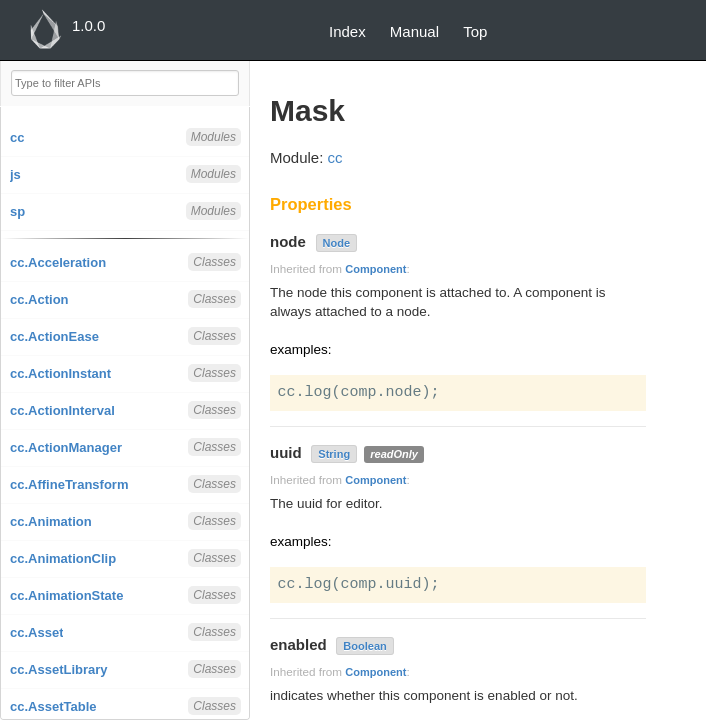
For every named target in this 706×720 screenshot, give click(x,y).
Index (347, 31)
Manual (414, 31)
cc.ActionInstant (60, 373)
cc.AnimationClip (63, 558)
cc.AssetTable (53, 706)
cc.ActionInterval (62, 410)
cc (17, 137)
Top (475, 31)
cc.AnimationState (66, 595)
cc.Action (39, 299)
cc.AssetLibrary (59, 669)
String (334, 454)
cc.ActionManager (66, 447)
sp (17, 211)
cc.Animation (51, 521)
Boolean (364, 646)
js (15, 174)
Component (375, 269)
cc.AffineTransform (69, 484)
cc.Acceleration (58, 262)
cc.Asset (36, 632)
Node (337, 243)
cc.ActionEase (54, 336)
